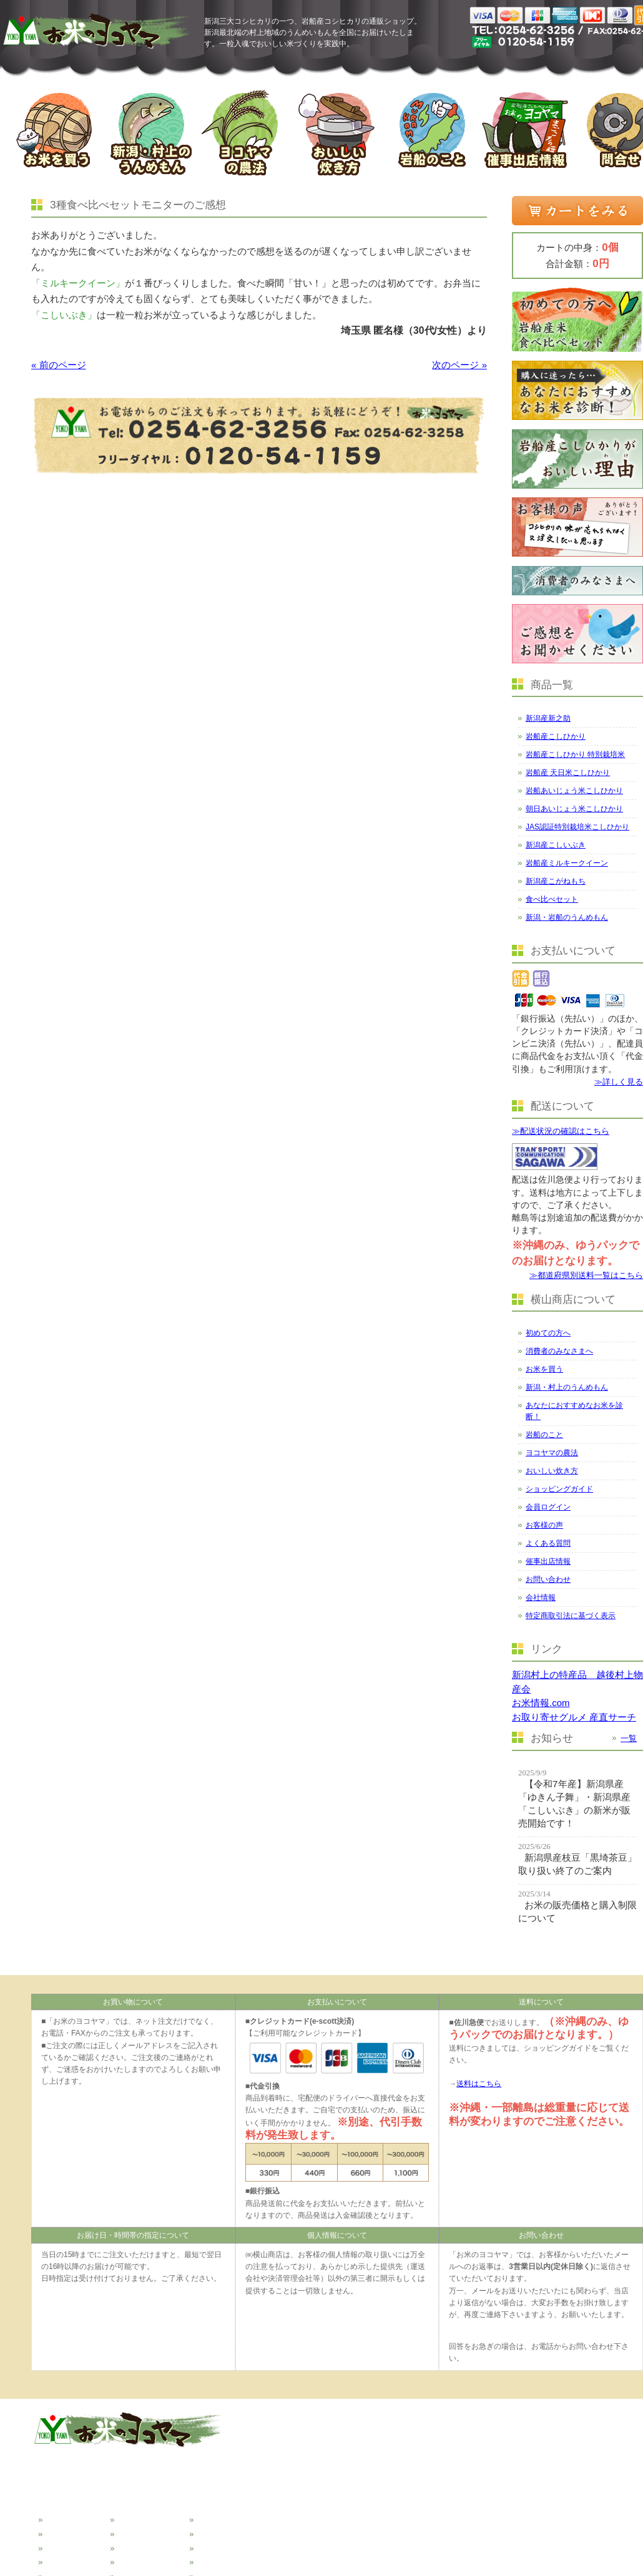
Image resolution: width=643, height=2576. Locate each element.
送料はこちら (478, 2083)
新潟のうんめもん (76, 2560)
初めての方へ (548, 1333)
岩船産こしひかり (556, 736)
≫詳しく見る (618, 1081)
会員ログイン (548, 1507)
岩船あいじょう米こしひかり (574, 790)
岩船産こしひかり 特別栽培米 (575, 754)
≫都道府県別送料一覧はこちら (586, 1275)
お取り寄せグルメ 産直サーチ (574, 1717)
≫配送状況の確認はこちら (560, 1131)
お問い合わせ (548, 1579)
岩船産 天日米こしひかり (568, 772)
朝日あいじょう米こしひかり (574, 808)
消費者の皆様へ (72, 2532)
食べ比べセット (552, 899)
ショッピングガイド (559, 1489)
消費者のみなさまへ (559, 1351)
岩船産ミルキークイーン (567, 863)
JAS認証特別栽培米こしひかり (577, 826)
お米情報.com (541, 1702)
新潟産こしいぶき (556, 845)
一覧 (629, 1738)
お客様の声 (544, 1525)
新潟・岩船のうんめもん (567, 917)
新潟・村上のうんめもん (567, 1387)
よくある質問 (548, 1543)
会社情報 (541, 1597)
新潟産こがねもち (556, 881)
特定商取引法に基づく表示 (571, 1615)
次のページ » (459, 364)
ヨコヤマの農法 (552, 1452)
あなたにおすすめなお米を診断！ (574, 1411)
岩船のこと (544, 1434)
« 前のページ (58, 364)
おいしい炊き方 (552, 1470)
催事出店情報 (548, 1561)
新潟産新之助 (548, 718)
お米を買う (544, 1369)
